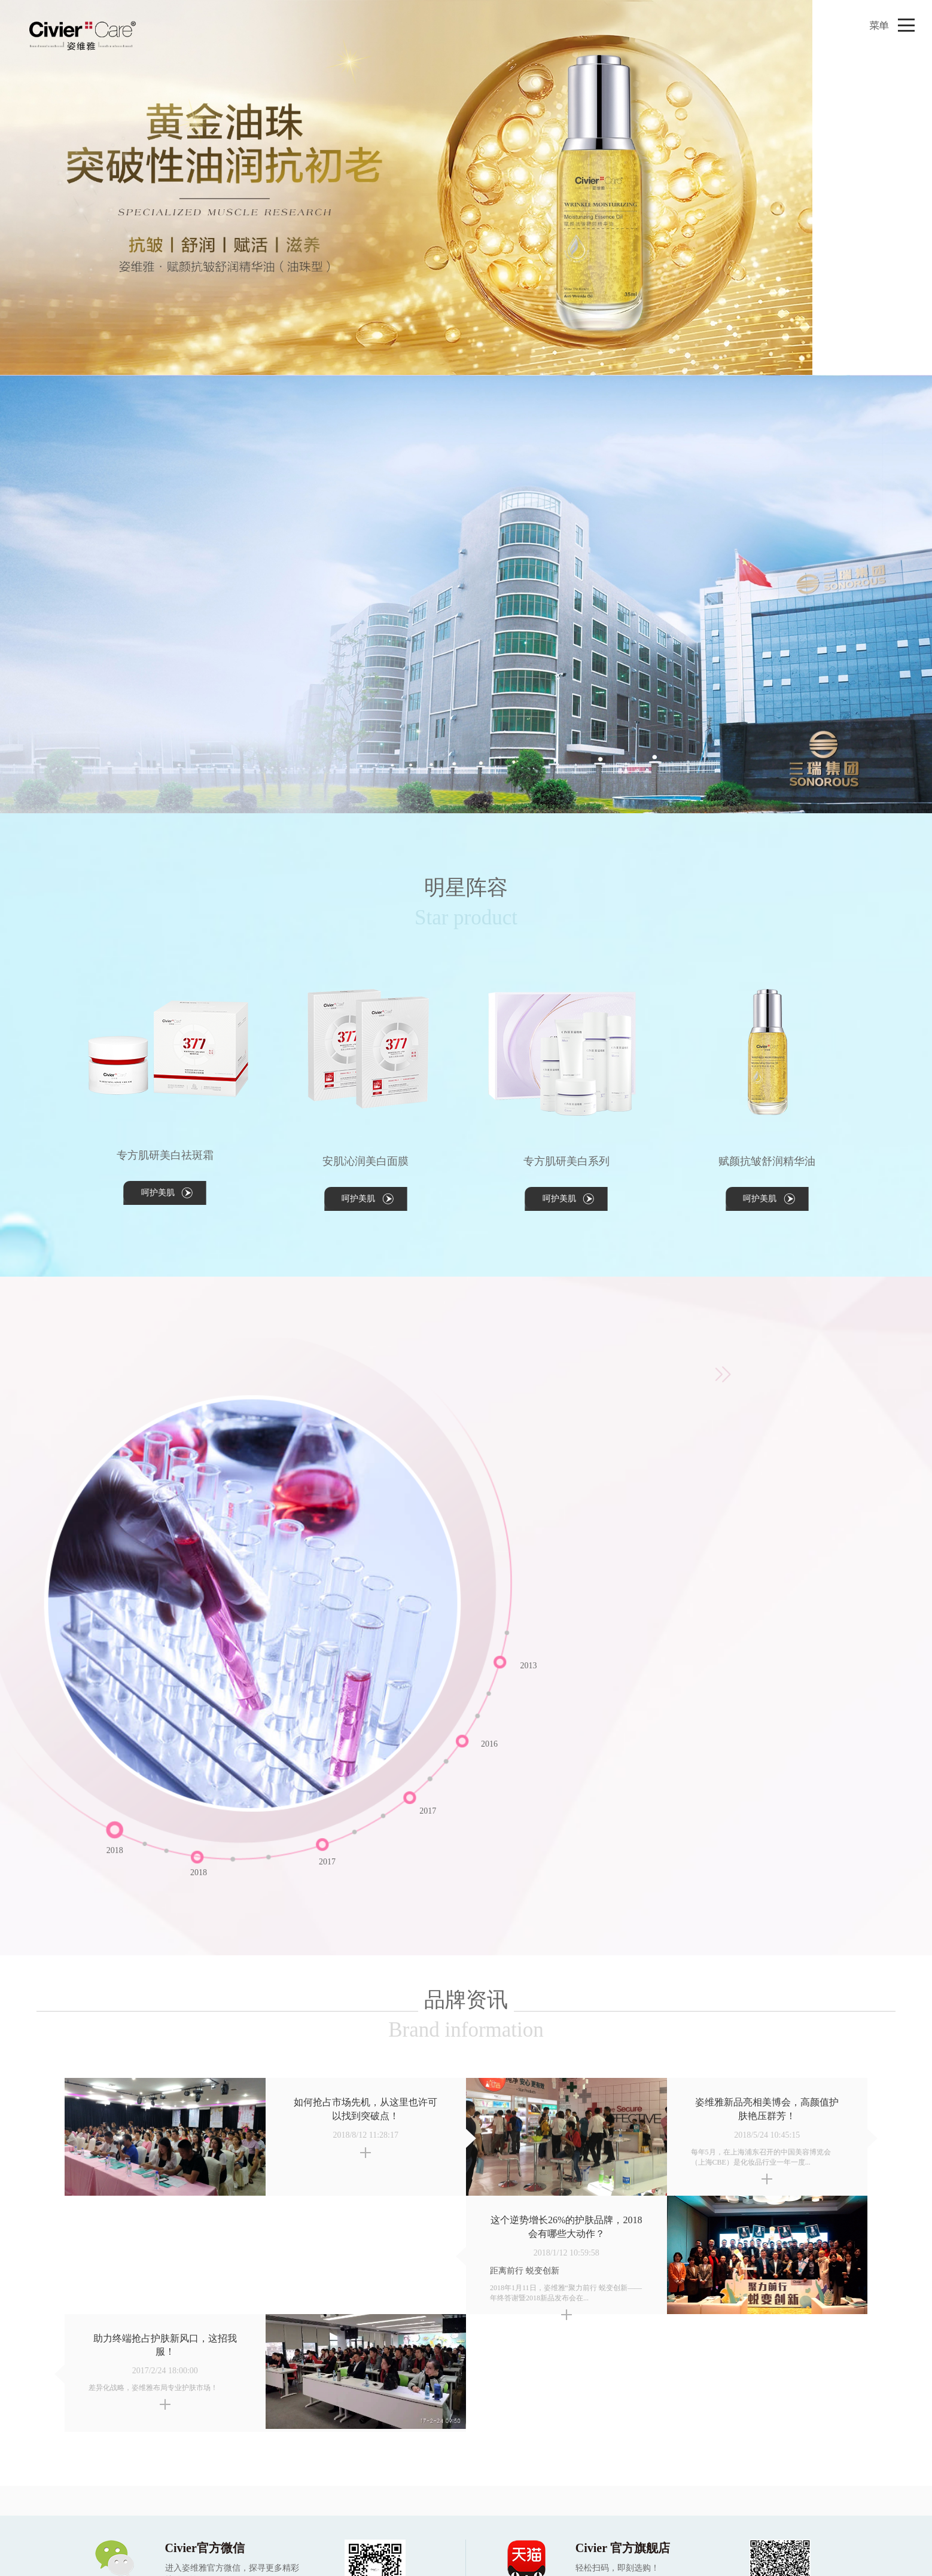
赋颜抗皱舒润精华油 (766, 1161)
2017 (427, 1810)
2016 (489, 1743)
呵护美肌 (158, 1192)
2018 (198, 1872)
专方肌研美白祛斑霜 (165, 1155)
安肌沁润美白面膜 (365, 1161)
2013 (528, 1665)
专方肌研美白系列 (566, 1161)
